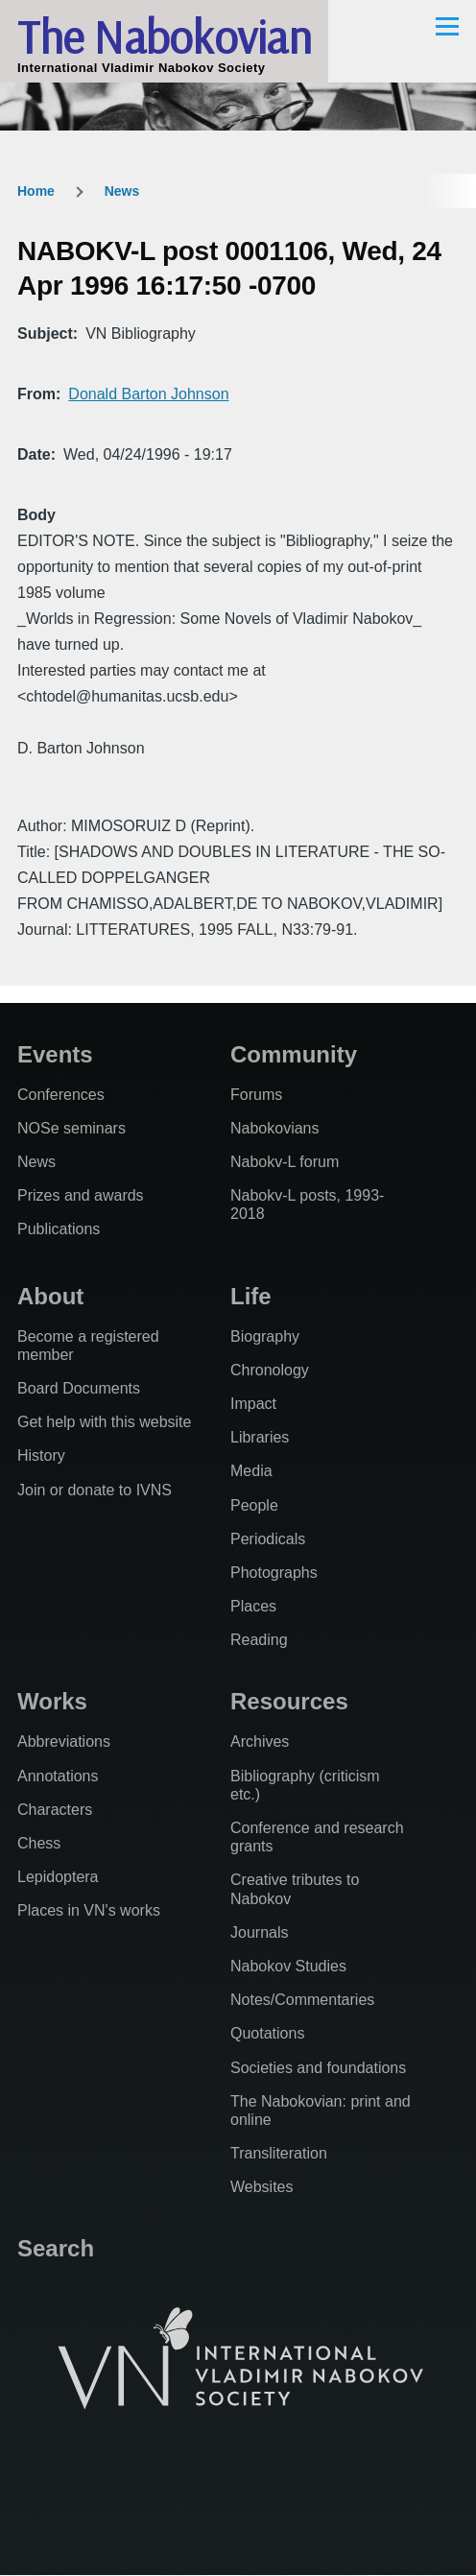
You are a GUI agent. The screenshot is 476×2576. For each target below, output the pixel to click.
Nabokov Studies (288, 1966)
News (122, 191)
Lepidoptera (58, 1877)
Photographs (274, 1572)
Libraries (259, 1437)
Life (251, 1296)
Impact (253, 1403)
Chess (38, 1843)
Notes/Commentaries (302, 2000)
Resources (289, 1701)
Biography (264, 1336)
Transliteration (278, 2153)
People (254, 1505)
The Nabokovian (164, 36)
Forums (256, 1094)
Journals (259, 1932)
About (50, 1296)
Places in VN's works (88, 1910)
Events (55, 1054)
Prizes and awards (80, 1195)
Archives (259, 1741)
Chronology (269, 1370)
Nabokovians (275, 1128)
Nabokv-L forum (284, 1162)
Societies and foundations (318, 2068)
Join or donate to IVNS (94, 1490)
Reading (259, 1640)
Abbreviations (63, 1741)
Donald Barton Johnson (148, 394)
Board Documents (78, 1388)
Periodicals (267, 1539)
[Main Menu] (447, 26)
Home (36, 191)
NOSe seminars (71, 1128)
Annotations (58, 1776)
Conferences (61, 1094)
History (41, 1455)
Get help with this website (104, 1422)
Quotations (267, 2033)
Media (251, 1471)
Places (253, 1606)
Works (52, 1701)
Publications (58, 1229)
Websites (262, 2187)
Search (55, 2248)
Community (293, 1054)
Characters (54, 1809)
